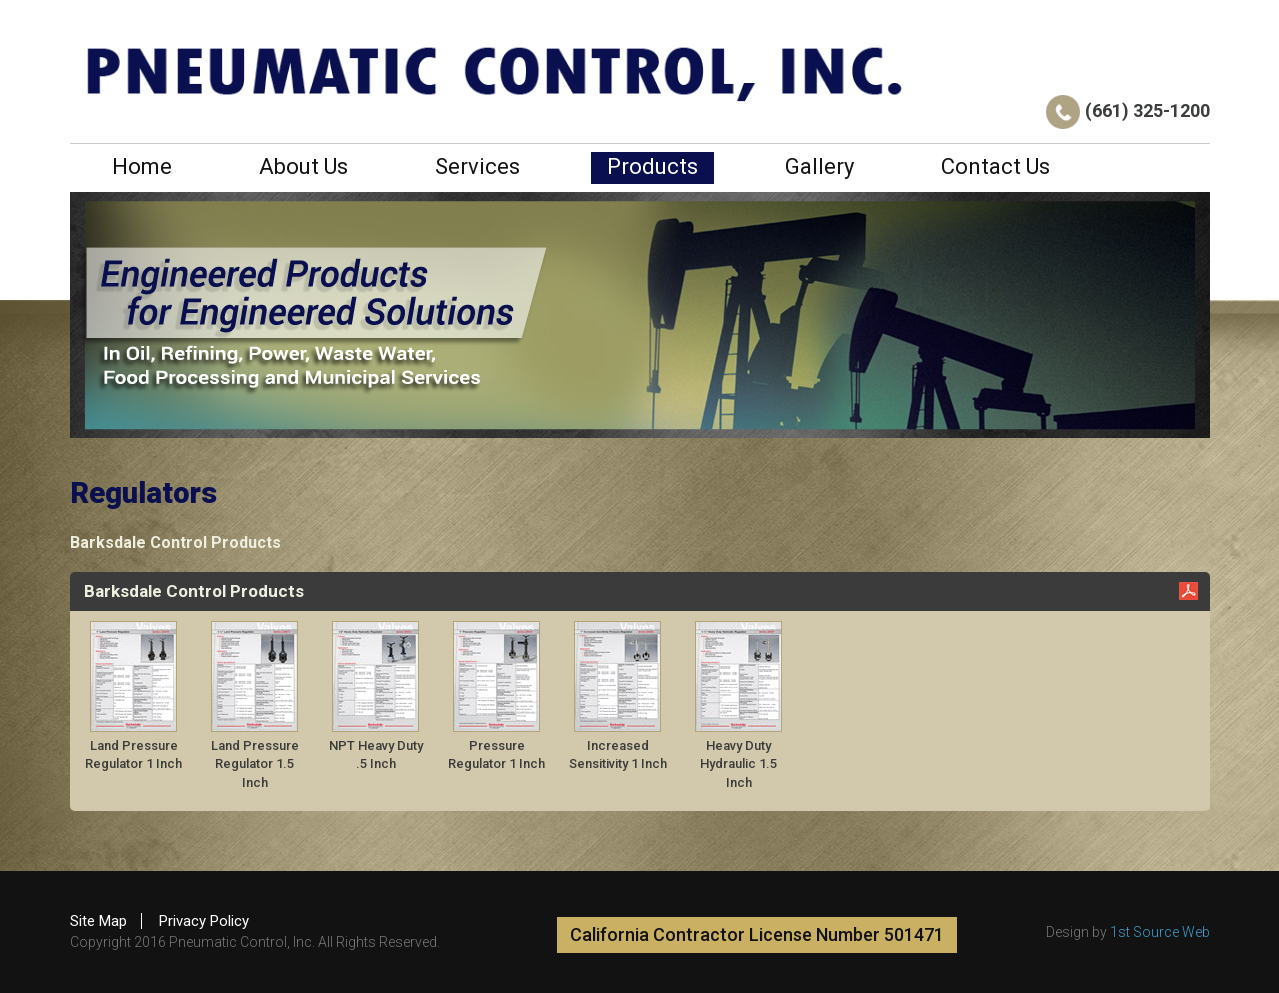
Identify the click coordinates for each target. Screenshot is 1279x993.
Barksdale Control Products (175, 542)
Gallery (819, 166)
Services (477, 166)
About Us (303, 166)
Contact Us (995, 166)
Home (142, 166)
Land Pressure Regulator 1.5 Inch (255, 764)
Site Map (98, 921)
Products (652, 166)
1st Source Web (1160, 932)
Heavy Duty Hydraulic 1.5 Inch (738, 764)
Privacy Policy (204, 921)
